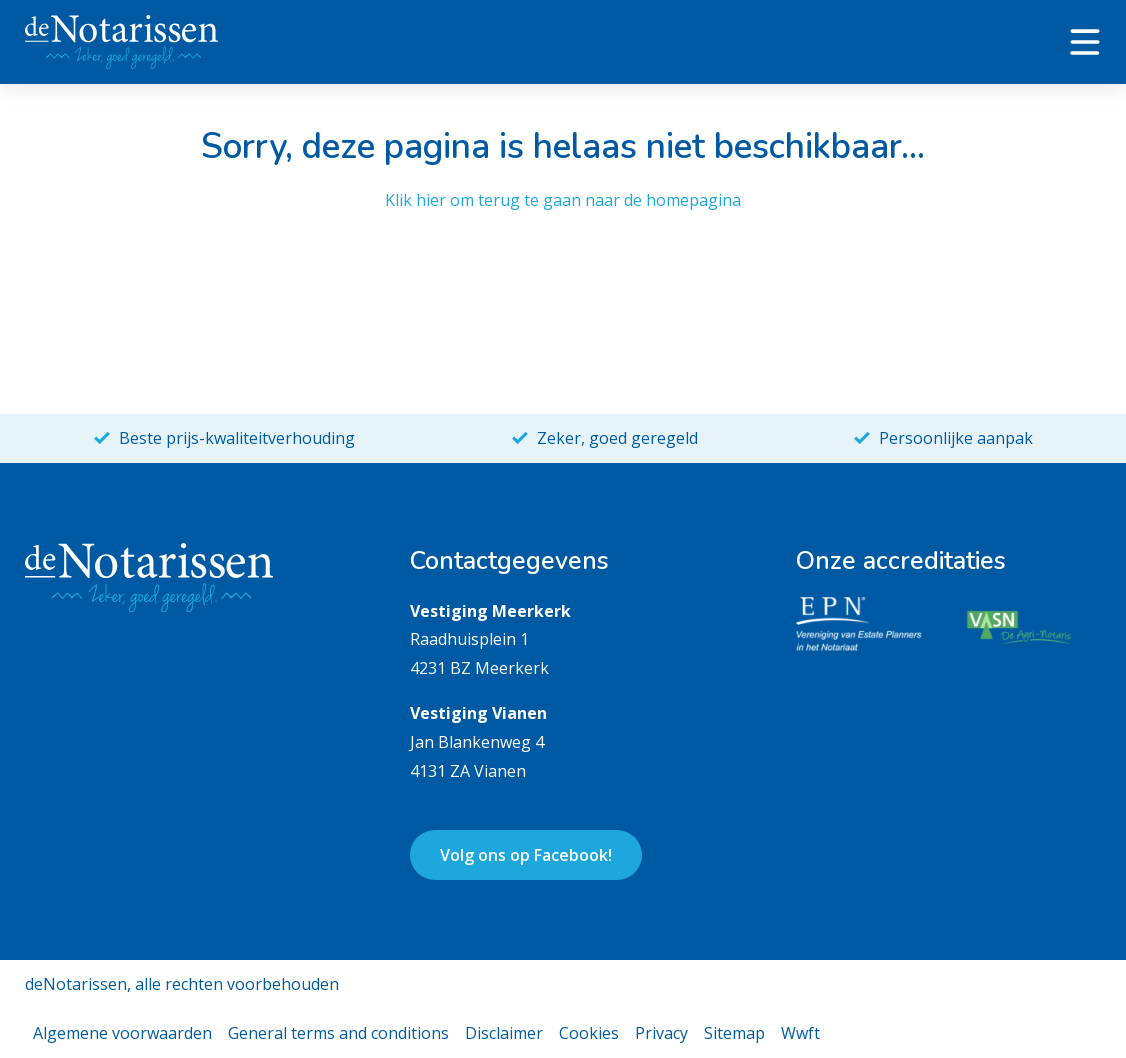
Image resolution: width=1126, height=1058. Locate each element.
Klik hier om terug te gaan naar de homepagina (563, 200)
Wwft (800, 1033)
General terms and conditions (338, 1033)
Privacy (661, 1033)
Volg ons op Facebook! (526, 855)
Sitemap (734, 1033)
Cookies (589, 1033)
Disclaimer (504, 1033)
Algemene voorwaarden (122, 1033)
